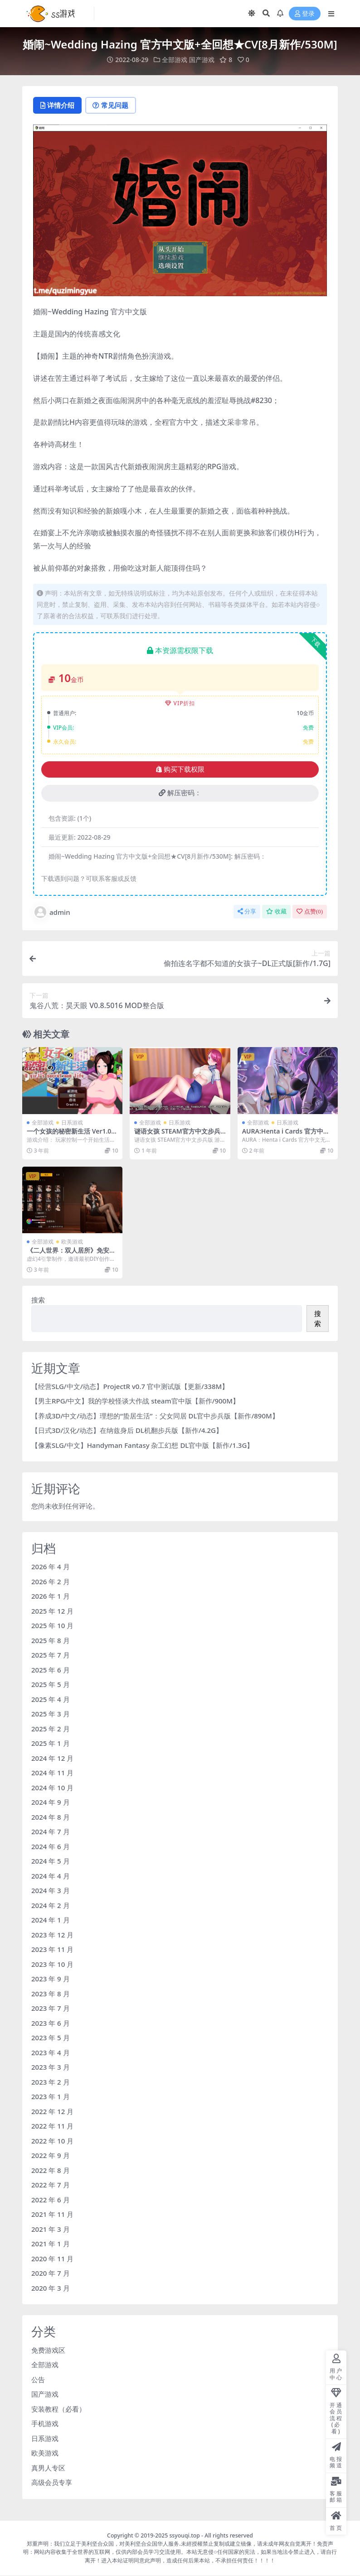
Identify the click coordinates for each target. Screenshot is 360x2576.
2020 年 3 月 (50, 2287)
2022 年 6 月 (50, 2199)
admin (51, 912)
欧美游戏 (72, 1242)
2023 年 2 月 (50, 2081)
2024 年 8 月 (50, 1816)
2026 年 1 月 (50, 1596)
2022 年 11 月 (52, 2126)
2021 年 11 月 (52, 2214)
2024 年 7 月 (50, 1831)
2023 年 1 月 (50, 2096)
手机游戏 (44, 2423)
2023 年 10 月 (52, 1964)
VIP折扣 (180, 703)
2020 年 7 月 (50, 2273)
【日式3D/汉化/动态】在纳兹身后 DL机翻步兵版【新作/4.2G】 (127, 1430)
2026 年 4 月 (50, 1567)
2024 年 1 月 (50, 1920)
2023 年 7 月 (50, 2008)
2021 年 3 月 (50, 2229)
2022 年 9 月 (50, 2155)
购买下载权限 (180, 769)
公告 (38, 2379)
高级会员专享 (51, 2482)
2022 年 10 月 (52, 2140)
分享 (247, 911)
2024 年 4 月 (50, 1875)
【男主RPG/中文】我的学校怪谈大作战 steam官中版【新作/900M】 (135, 1401)
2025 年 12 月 (52, 1610)
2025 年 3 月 (50, 1714)
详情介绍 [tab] (58, 105)
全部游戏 (174, 59)
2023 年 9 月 (50, 1979)
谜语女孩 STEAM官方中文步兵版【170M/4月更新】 (177, 1135)
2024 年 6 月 (50, 1846)
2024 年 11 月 (52, 1773)
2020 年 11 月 (52, 2258)
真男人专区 (48, 2467)
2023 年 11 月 (52, 1949)
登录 (305, 13)
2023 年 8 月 (50, 1993)
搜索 (38, 1300)
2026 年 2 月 (50, 1581)
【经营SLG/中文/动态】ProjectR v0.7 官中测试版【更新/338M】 (130, 1386)
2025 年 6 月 (50, 1669)
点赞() (310, 911)
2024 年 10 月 (52, 1787)
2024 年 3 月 (50, 1890)
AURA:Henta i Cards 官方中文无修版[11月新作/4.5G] (286, 1135)
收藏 (276, 911)
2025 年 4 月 (50, 1699)
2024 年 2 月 (50, 1905)
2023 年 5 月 (50, 2038)
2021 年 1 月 (50, 2244)
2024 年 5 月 (50, 1861)
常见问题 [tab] (113, 105)
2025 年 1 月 (50, 1743)
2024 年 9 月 (50, 1802)
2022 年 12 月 (52, 2111)
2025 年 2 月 (50, 1728)
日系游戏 (72, 1123)
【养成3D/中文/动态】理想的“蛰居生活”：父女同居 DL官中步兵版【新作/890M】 (155, 1416)
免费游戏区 (48, 2350)
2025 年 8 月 (50, 1640)
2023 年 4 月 (50, 2052)
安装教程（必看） (58, 2408)
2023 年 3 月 (50, 2067)
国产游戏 (201, 59)
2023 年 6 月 (50, 2023)
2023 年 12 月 (52, 1934)
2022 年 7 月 (50, 2185)
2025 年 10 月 (52, 1625)
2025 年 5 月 (50, 1684)
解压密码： (180, 793)
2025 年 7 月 (50, 1655)
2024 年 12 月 (52, 1758)
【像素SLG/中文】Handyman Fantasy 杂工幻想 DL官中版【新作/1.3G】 (142, 1445)
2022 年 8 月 (50, 2170)
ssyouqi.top (184, 2535)
